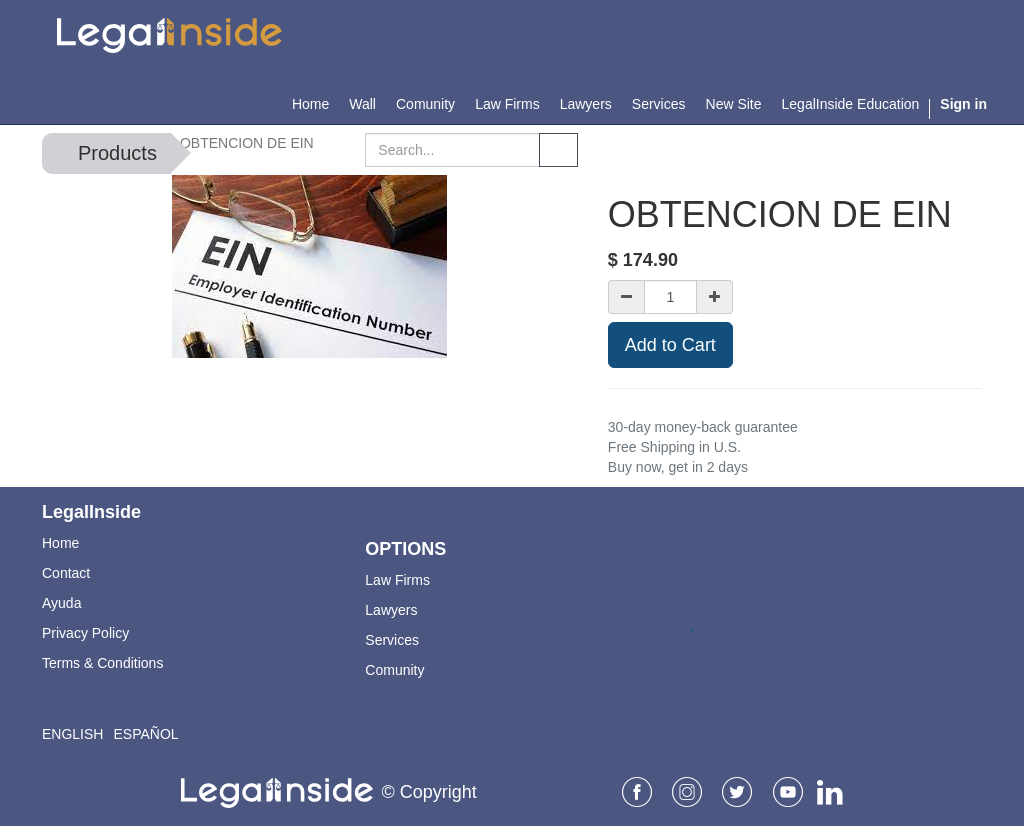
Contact (66, 573)
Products (117, 153)
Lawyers (391, 610)
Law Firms (397, 580)
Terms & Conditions (102, 663)
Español (145, 734)
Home (60, 543)
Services (392, 640)
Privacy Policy (85, 633)
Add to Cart (670, 345)
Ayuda (61, 603)
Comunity (394, 670)
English (72, 734)
